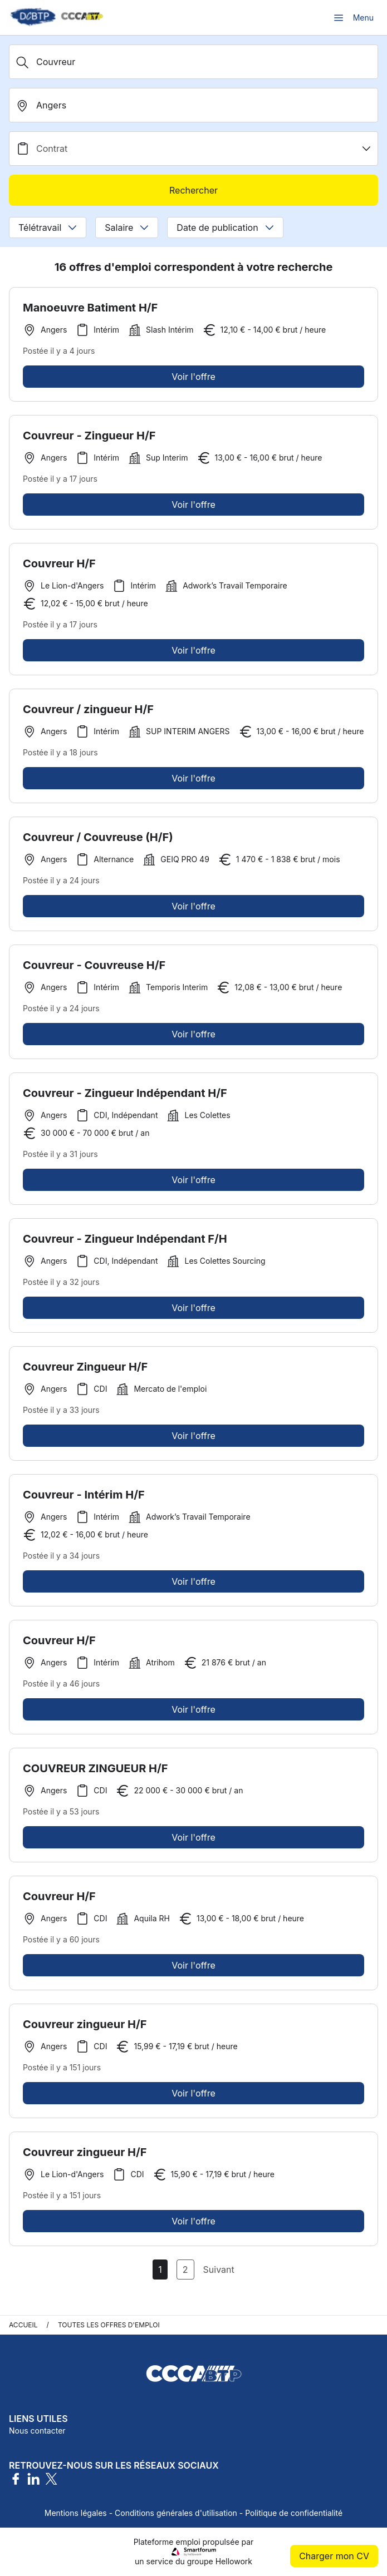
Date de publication (225, 227)
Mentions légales (76, 2513)
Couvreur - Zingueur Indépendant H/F (125, 1098)
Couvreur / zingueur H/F (88, 714)
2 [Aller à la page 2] (185, 2269)
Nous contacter (37, 2430)
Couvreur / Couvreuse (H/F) (98, 842)
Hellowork (233, 2561)
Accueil (23, 2325)
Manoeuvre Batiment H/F (90, 307)
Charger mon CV (334, 2556)
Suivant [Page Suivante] (218, 2269)
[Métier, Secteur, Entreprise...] (193, 62)
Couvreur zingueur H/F (85, 2029)
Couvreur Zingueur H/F (85, 1371)
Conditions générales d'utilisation (176, 2513)
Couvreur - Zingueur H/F (89, 440)
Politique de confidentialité (293, 2513)
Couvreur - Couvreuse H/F (94, 970)
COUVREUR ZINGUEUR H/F (95, 1773)
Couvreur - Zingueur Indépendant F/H (125, 1243)
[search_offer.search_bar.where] (193, 105)
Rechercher (193, 190)
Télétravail (47, 227)
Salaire (127, 227)
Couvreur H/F (59, 568)
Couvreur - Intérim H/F (84, 1499)
